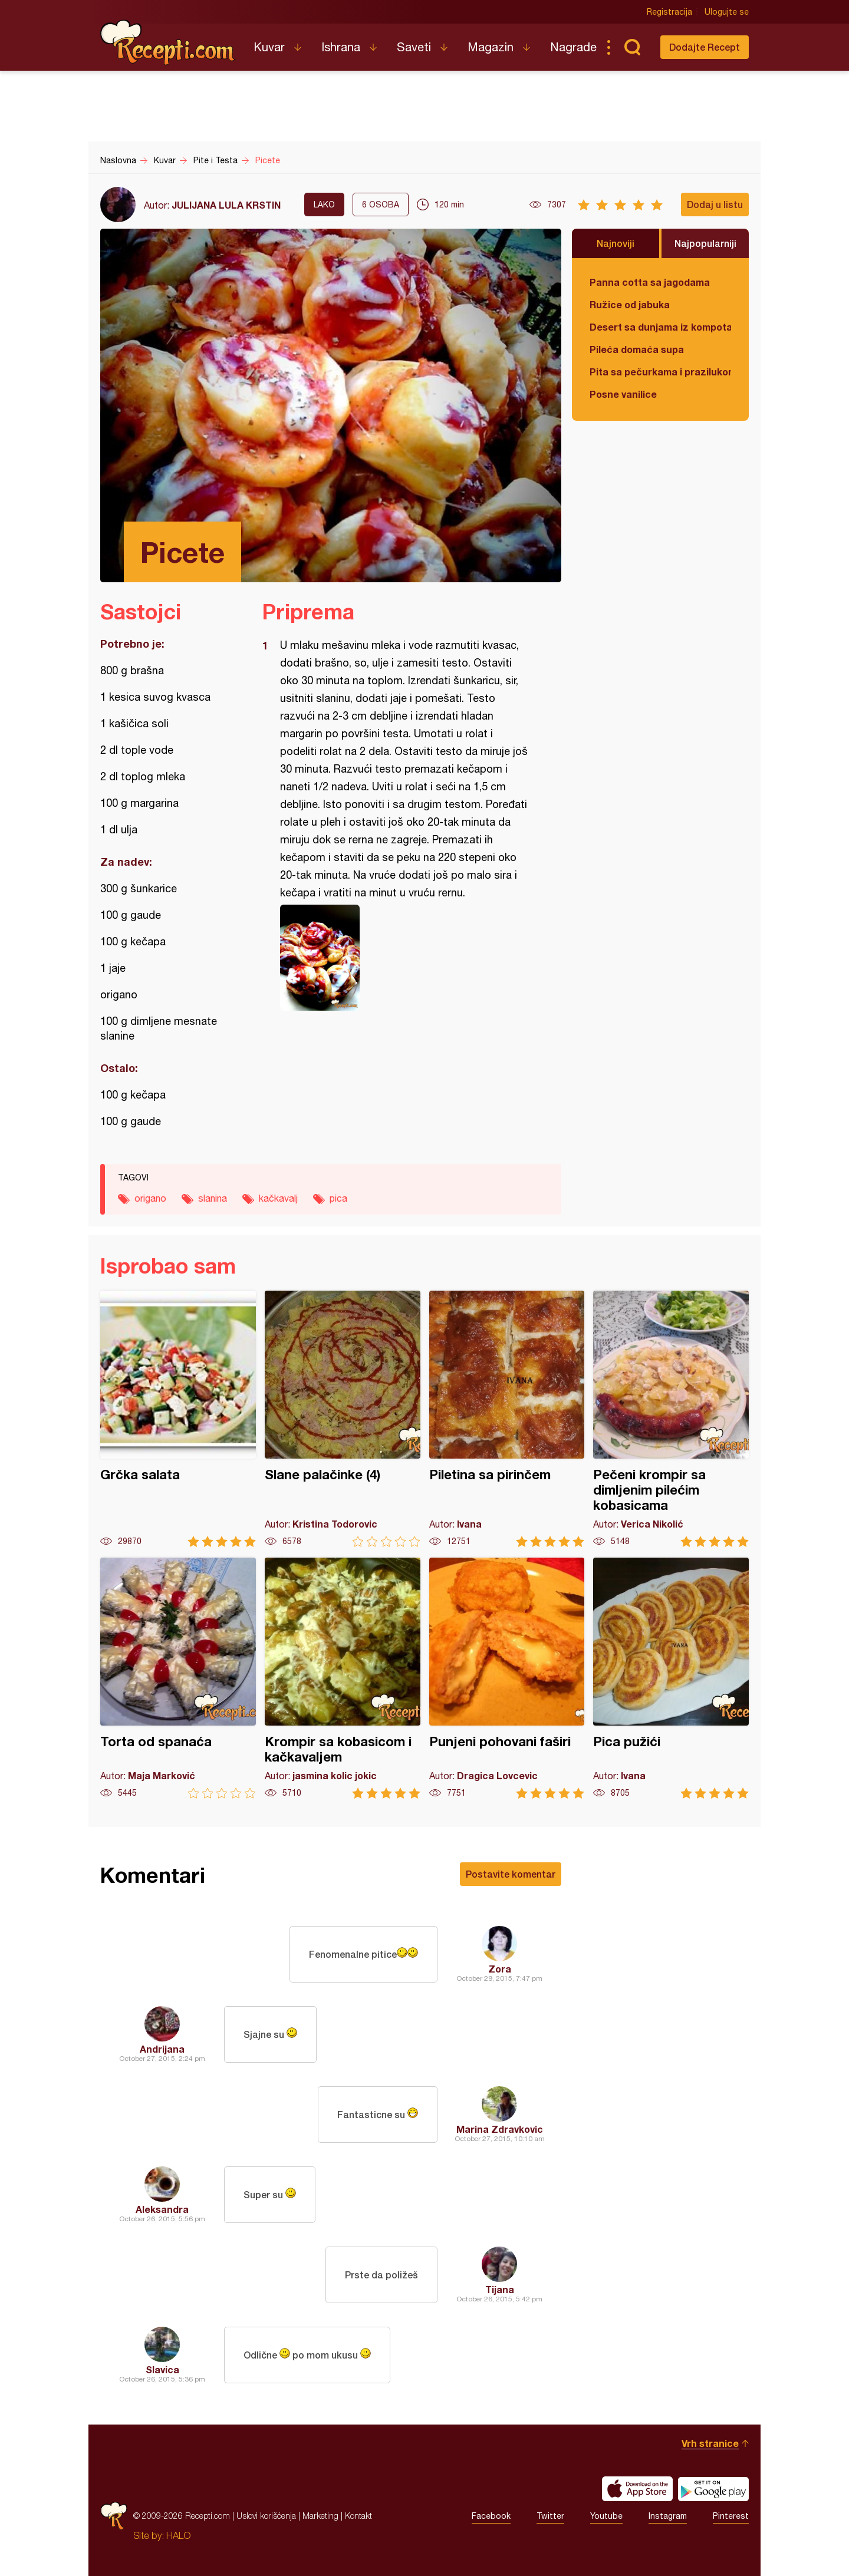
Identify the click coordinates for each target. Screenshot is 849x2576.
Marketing (320, 2516)
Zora (499, 1968)
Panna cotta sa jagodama (650, 282)
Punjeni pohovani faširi (507, 1678)
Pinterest (731, 2516)
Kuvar (269, 47)
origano (150, 1198)
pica (338, 1198)
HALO (178, 2535)
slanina (212, 1198)
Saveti (414, 47)
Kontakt (358, 2516)
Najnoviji (615, 243)
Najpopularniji (705, 243)
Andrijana (162, 2048)
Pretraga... (632, 47)
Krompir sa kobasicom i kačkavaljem (342, 1678)
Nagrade (573, 47)
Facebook (491, 2516)
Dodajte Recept (704, 46)
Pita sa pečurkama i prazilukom (660, 371)
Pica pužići (671, 1678)
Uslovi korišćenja (266, 2516)
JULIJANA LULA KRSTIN (226, 204)
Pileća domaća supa (637, 349)
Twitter (550, 2516)
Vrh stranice (710, 2443)
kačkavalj (278, 1198)
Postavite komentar (510, 1873)
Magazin (491, 47)
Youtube (606, 2516)
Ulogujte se (727, 12)
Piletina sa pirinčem (507, 1419)
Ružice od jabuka (630, 304)
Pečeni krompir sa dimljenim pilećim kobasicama (671, 1419)
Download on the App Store (637, 2488)
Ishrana (340, 47)
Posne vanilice (623, 394)
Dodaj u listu (715, 204)
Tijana (499, 2289)
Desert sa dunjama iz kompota (660, 326)
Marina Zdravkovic (499, 2129)
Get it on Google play (713, 2488)
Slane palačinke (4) (342, 1419)
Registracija (669, 12)
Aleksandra (162, 2209)
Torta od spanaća (178, 1678)
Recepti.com (168, 42)
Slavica (162, 2369)
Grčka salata (178, 1419)
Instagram (668, 2516)
